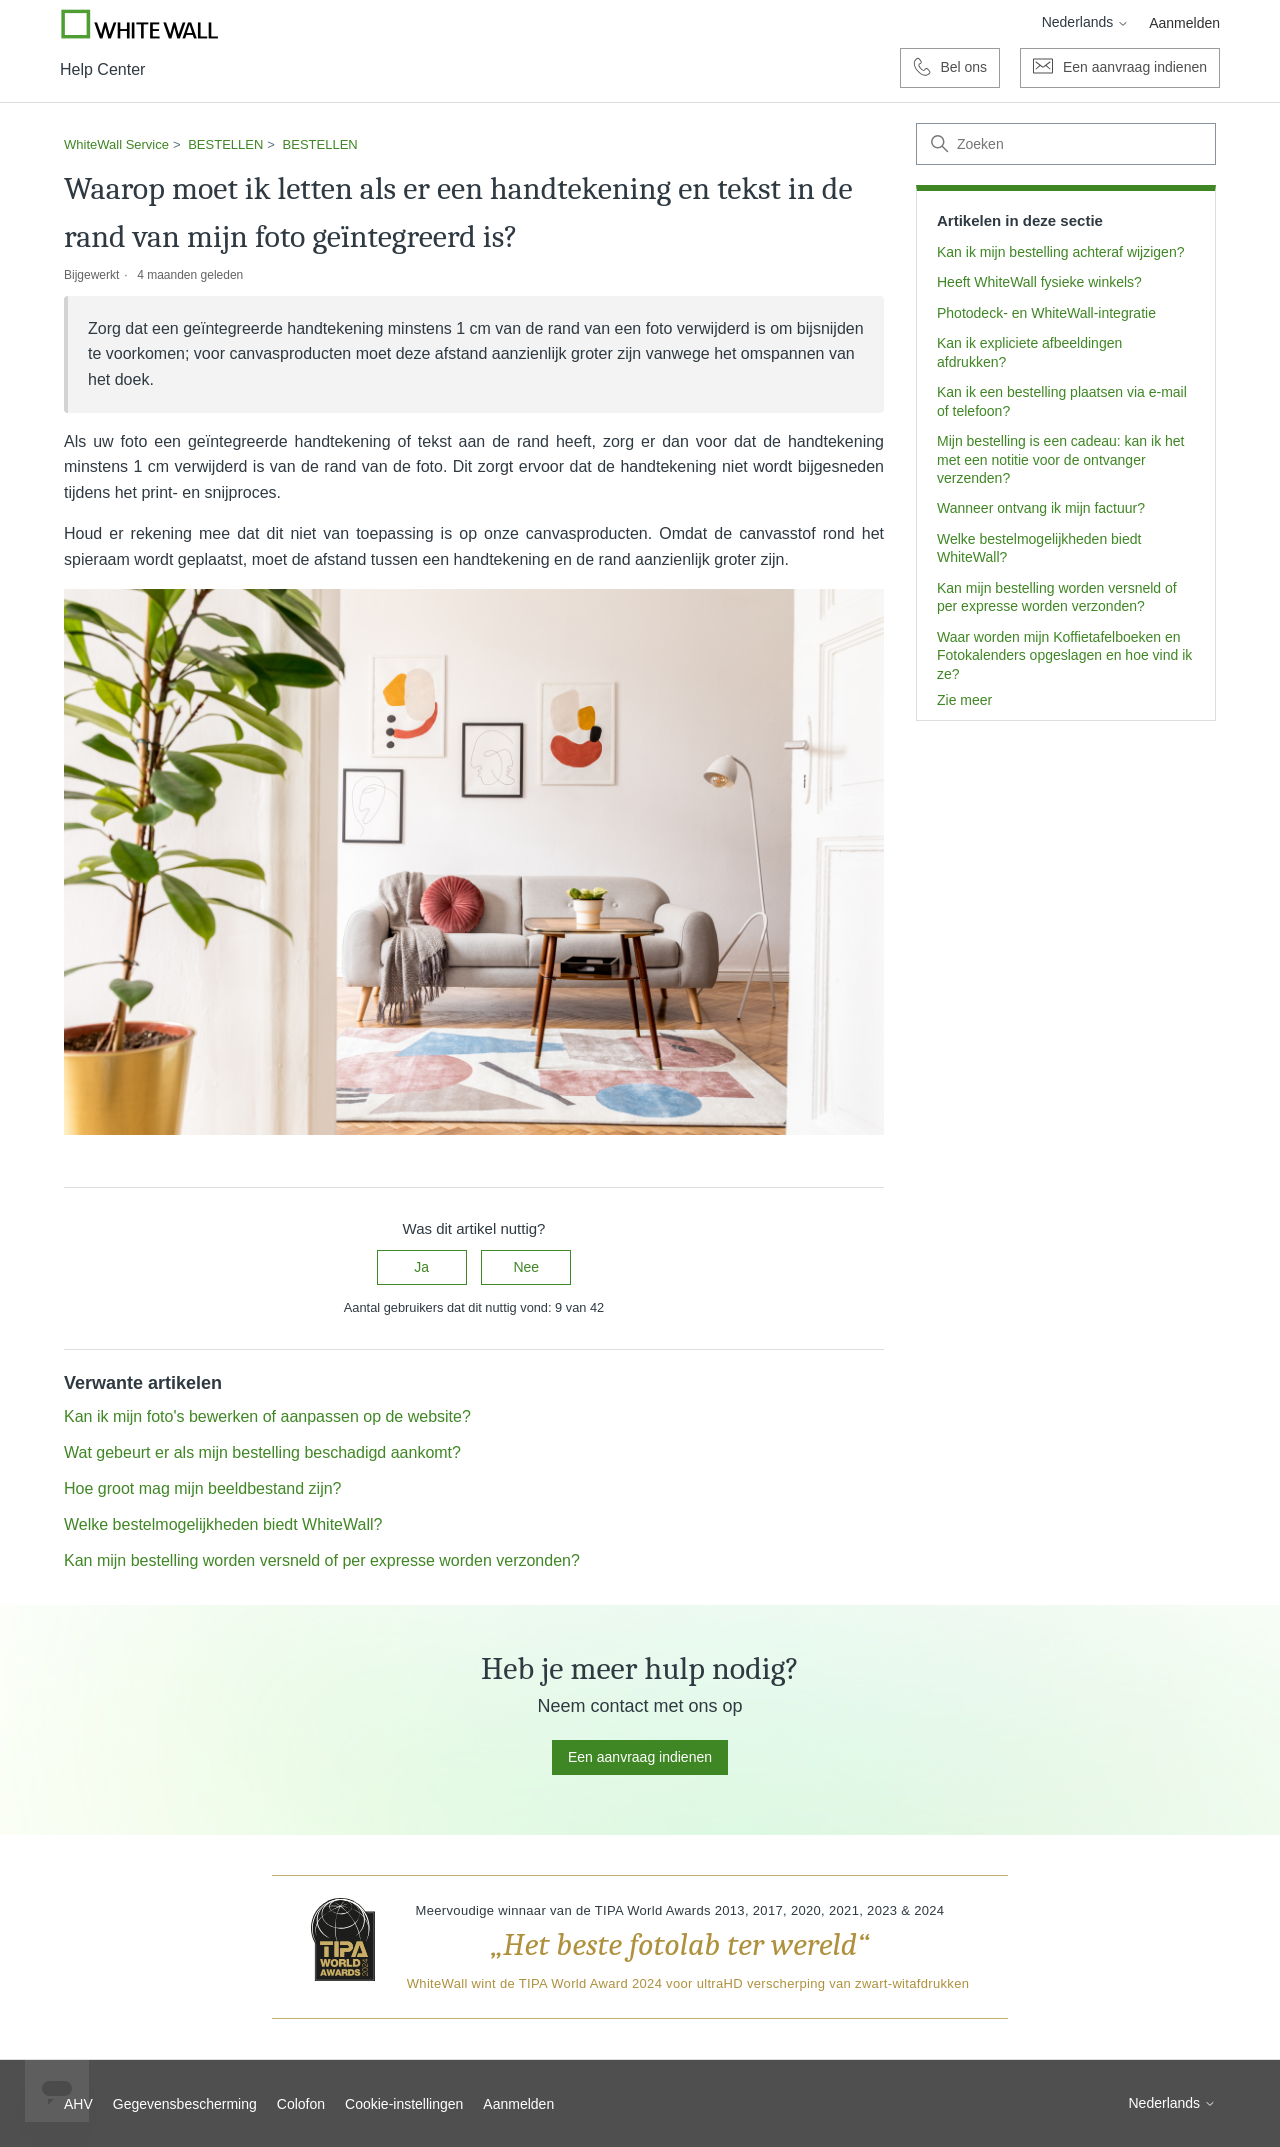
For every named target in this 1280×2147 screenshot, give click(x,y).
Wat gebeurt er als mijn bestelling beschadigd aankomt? (262, 1452)
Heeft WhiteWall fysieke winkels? (1039, 282)
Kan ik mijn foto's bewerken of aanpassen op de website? (267, 1416)
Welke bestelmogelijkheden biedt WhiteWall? (1039, 548)
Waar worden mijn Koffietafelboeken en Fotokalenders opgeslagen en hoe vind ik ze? (1064, 655)
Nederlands (1086, 22)
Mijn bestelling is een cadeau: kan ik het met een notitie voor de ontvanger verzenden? (1060, 459)
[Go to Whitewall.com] (140, 24)
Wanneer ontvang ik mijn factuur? (1041, 508)
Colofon (301, 2104)
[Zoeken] (1066, 144)
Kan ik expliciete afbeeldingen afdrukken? (1029, 352)
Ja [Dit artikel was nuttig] (421, 1267)
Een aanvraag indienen (640, 1757)
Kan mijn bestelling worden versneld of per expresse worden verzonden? (1057, 597)
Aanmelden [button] (1184, 23)
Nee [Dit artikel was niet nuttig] (526, 1267)
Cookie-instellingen (404, 2104)
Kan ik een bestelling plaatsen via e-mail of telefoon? (1062, 401)
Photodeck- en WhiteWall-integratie (1046, 313)
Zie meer (964, 700)
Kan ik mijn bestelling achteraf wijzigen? (1060, 252)
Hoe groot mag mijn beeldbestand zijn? (203, 1488)
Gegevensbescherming (185, 2104)
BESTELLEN (225, 144)
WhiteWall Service (116, 144)
